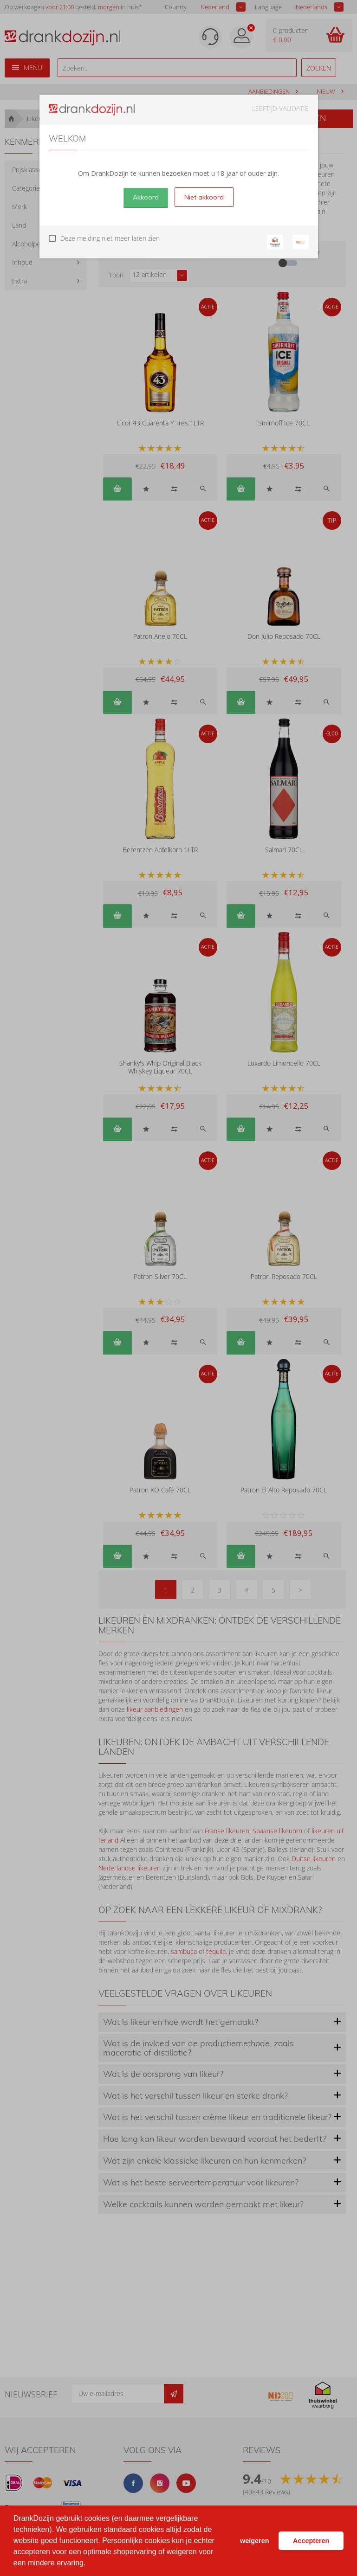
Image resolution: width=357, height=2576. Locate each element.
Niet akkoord (204, 197)
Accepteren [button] (311, 2540)
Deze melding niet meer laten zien (110, 238)
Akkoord (146, 197)
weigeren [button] (254, 2540)
